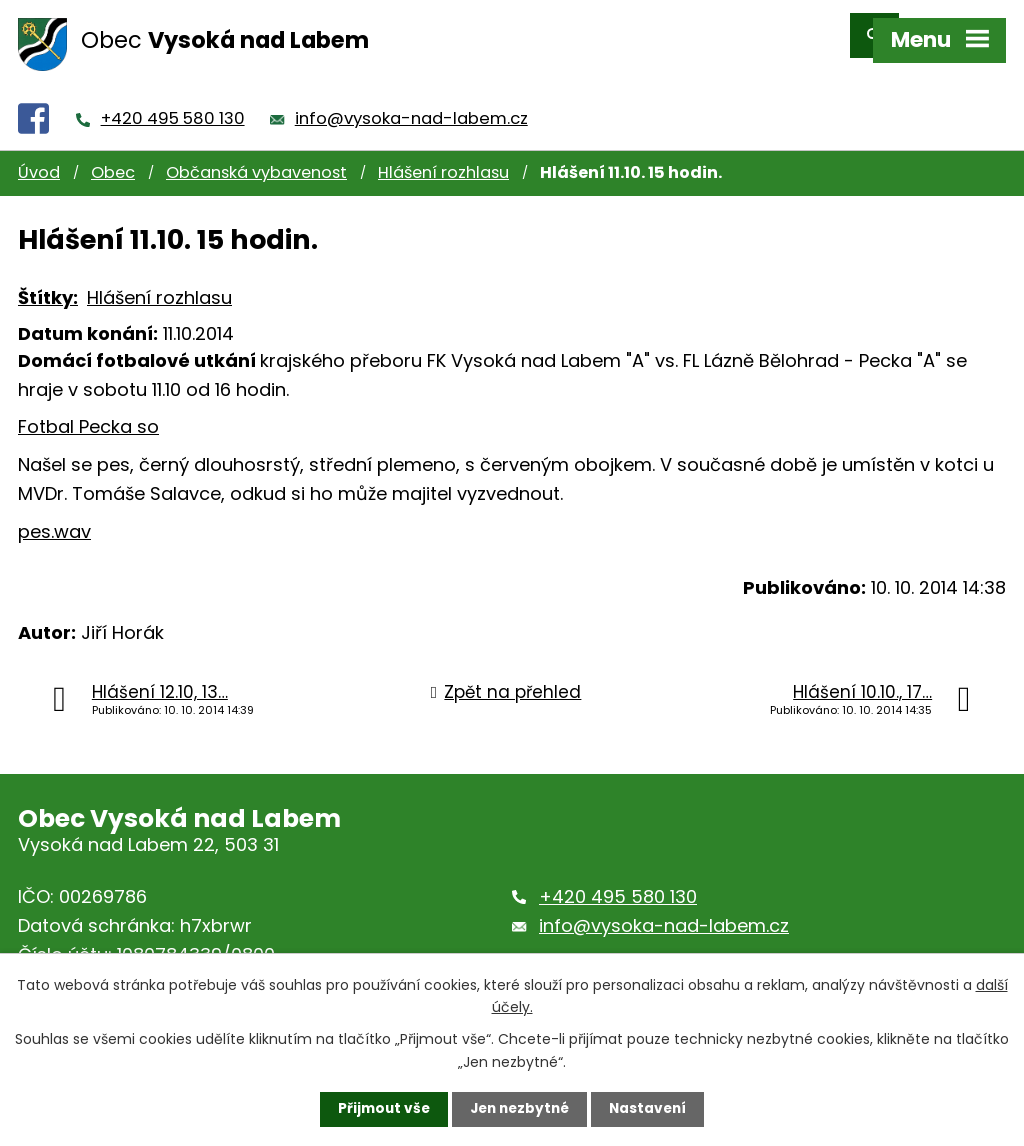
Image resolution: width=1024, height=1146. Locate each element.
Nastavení (652, 1109)
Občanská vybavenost (256, 155)
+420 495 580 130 (173, 100)
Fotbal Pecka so (88, 409)
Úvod (39, 155)
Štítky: (48, 279)
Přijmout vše (379, 1109)
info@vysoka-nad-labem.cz (411, 100)
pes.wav (54, 513)
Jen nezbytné (519, 1109)
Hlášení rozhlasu (443, 155)
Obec (113, 155)
